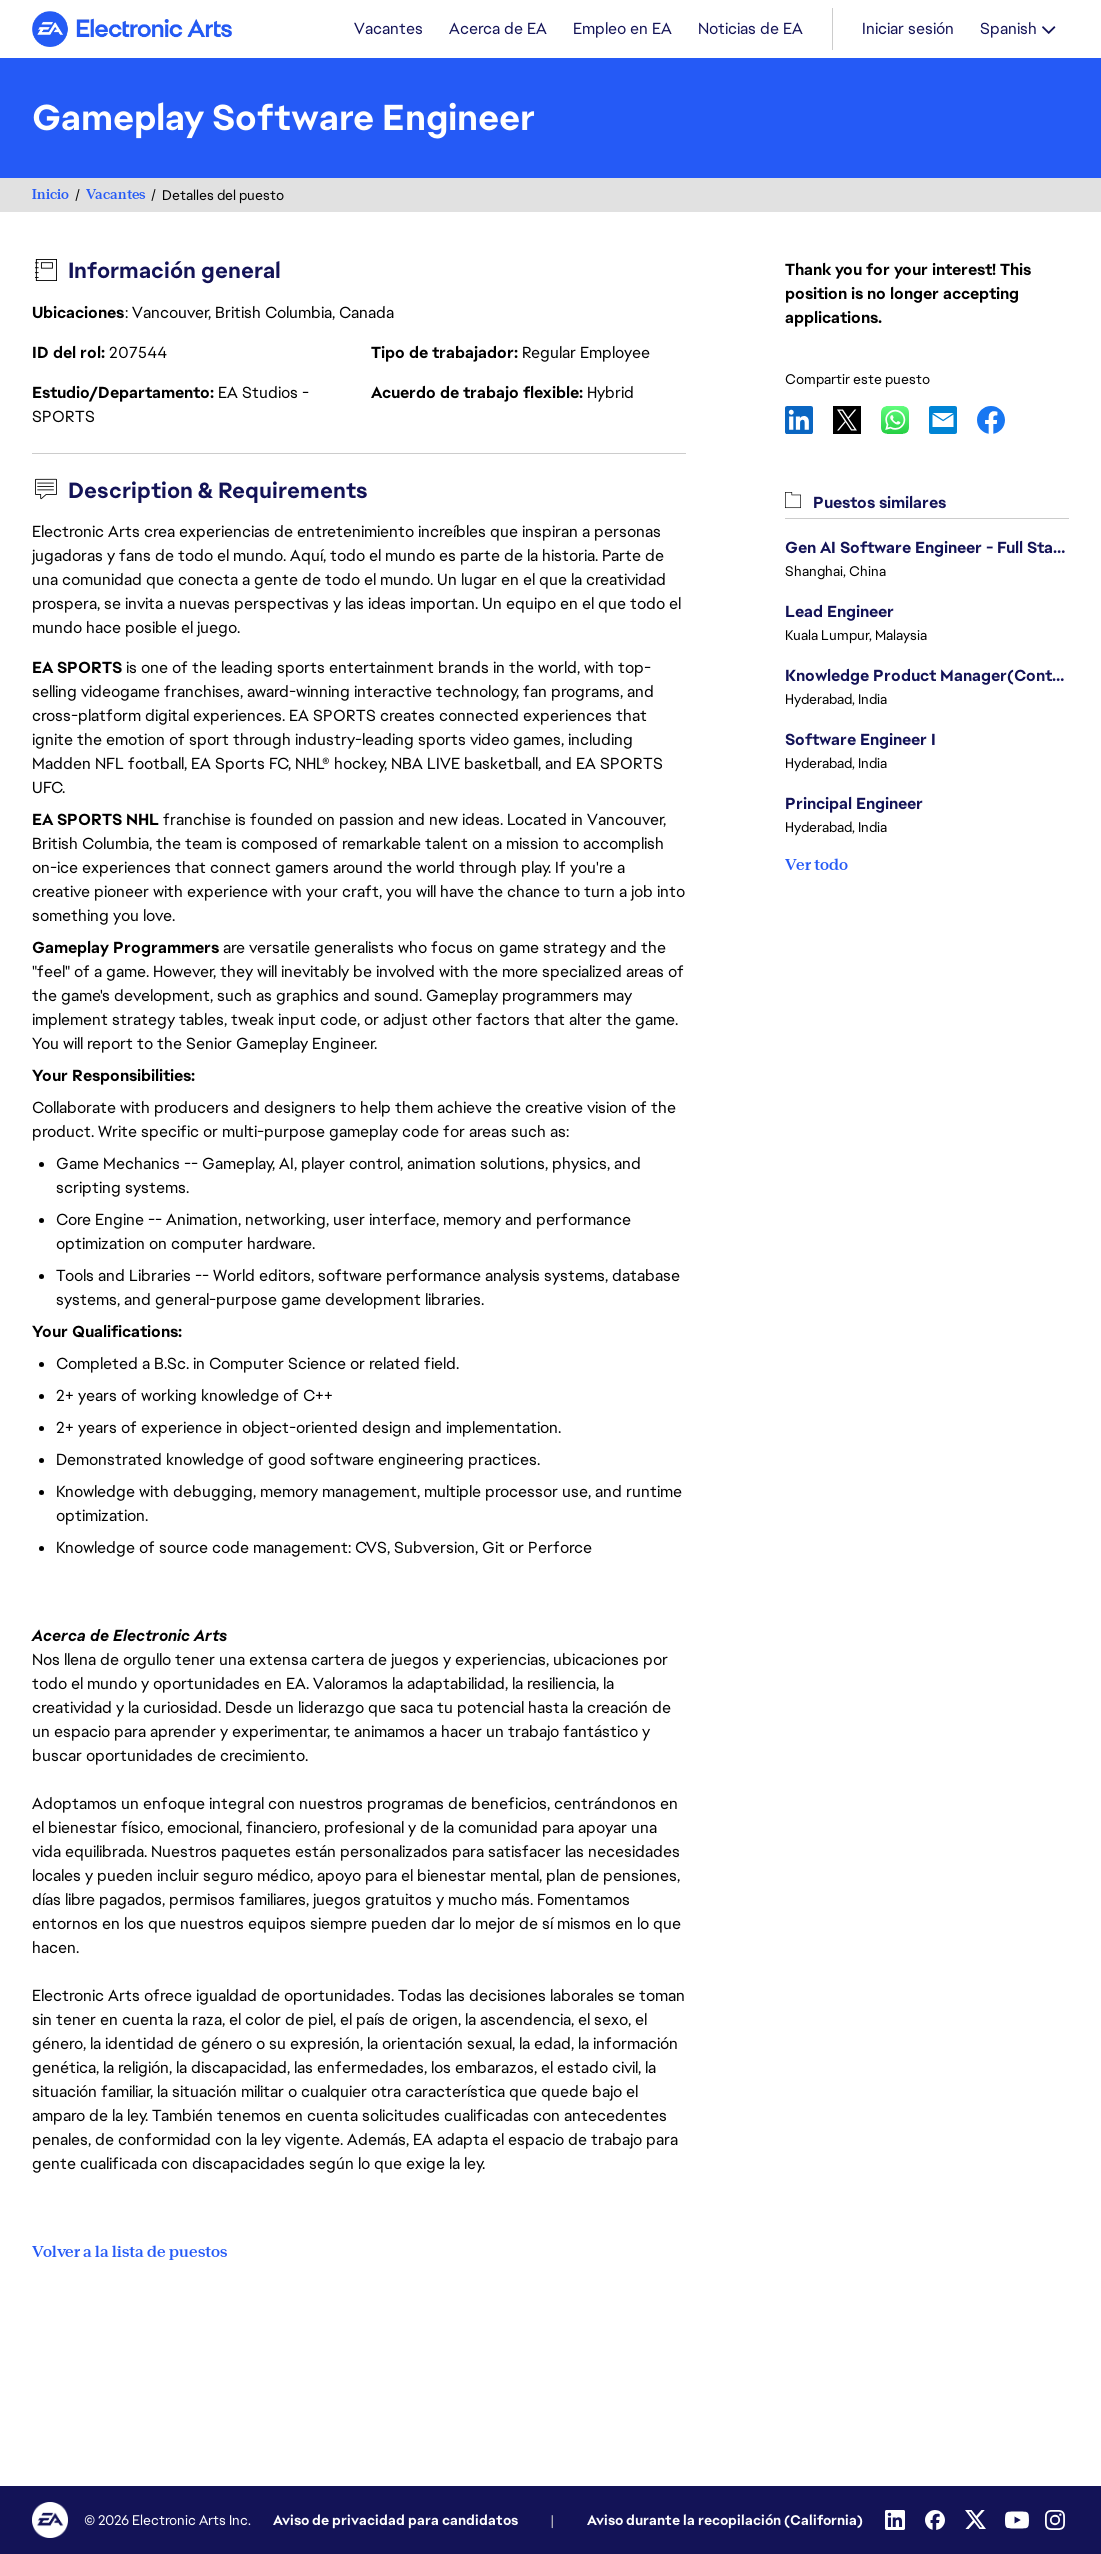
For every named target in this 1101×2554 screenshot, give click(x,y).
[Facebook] (937, 2520)
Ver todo (816, 866)
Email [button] (953, 422)
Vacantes (115, 196)
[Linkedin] (897, 2520)
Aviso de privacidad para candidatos (395, 2520)
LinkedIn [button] (809, 422)
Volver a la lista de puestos (129, 2252)
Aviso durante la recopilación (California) (725, 2520)
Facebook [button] (1001, 422)
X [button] (857, 422)
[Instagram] (1057, 2520)
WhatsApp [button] (905, 422)
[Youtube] (1017, 2520)
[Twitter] (977, 2520)
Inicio (50, 196)
